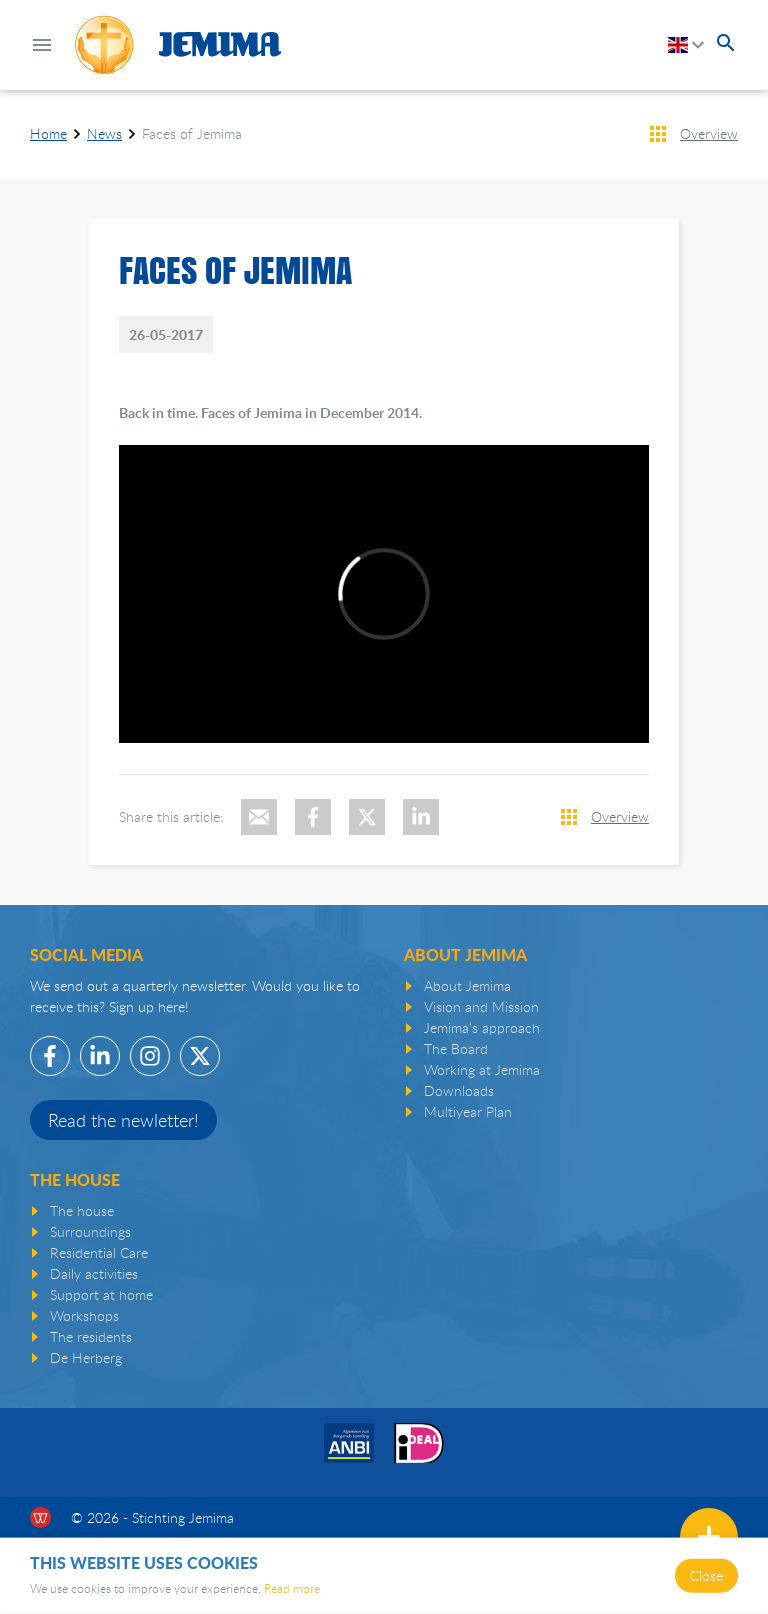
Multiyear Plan (468, 1111)
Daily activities (94, 1273)
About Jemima (467, 985)
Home (48, 133)
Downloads (459, 1090)
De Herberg (86, 1357)
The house (82, 1210)
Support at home (101, 1294)
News (104, 133)
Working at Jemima (482, 1069)
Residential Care (99, 1252)
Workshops (84, 1315)
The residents (91, 1336)
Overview (709, 133)
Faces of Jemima (192, 133)
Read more (292, 1588)
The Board (456, 1048)
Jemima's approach (482, 1027)
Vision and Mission (481, 1006)
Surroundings (90, 1231)
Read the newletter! (123, 1120)
